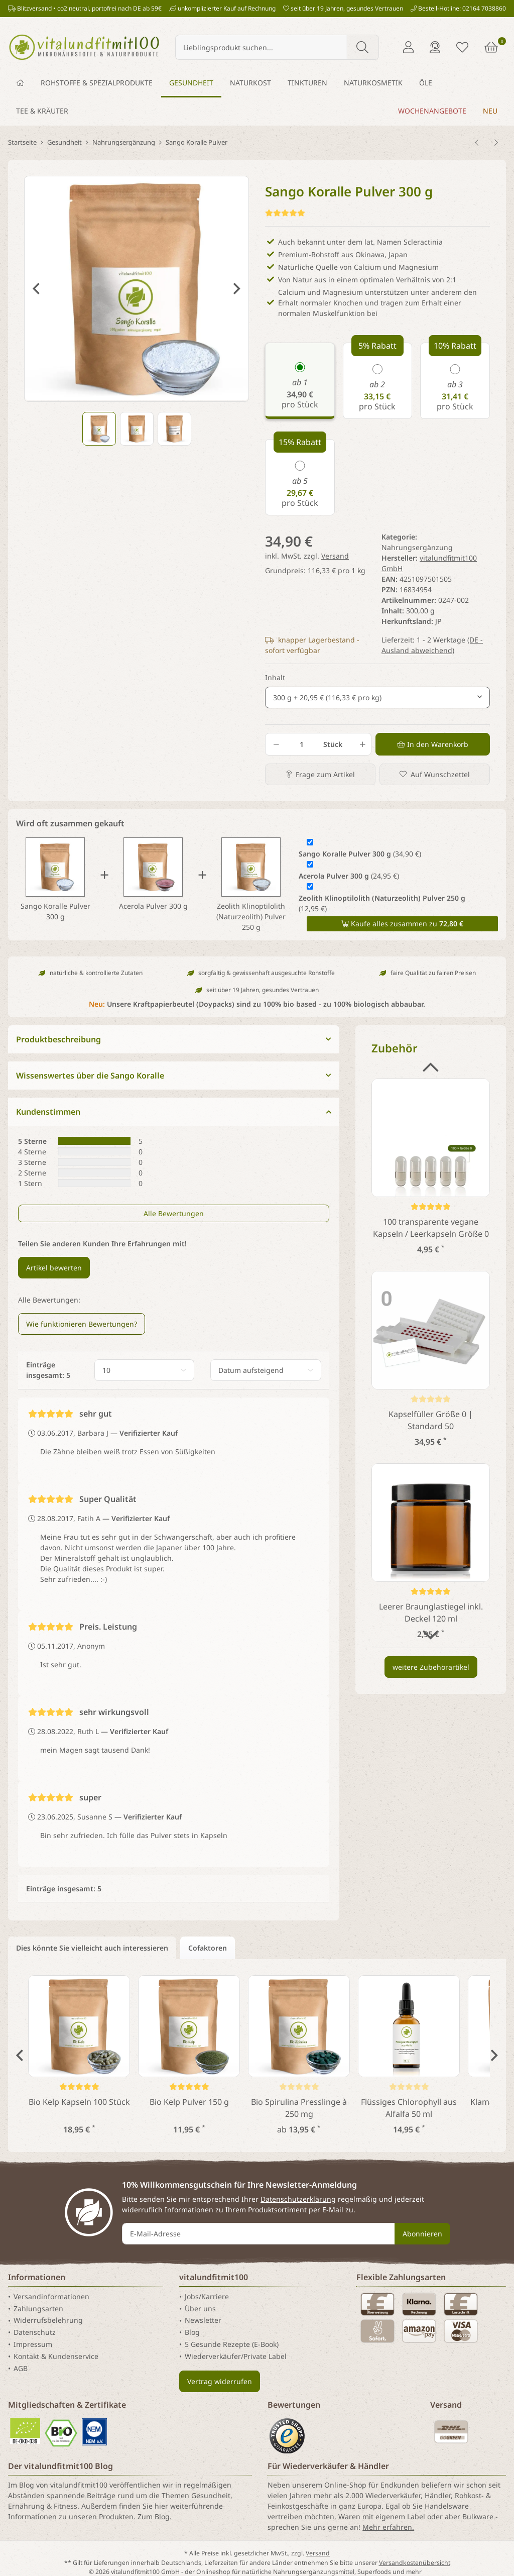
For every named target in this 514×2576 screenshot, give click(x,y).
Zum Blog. (155, 2516)
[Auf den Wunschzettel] (434, 774)
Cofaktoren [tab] (207, 1948)
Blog (192, 2332)
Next (236, 289)
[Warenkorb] (491, 47)
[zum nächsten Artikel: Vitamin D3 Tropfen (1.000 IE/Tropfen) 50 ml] (496, 143)
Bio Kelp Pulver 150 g (189, 2101)
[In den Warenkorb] (432, 744)
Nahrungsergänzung (417, 547)
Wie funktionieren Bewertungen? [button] (81, 1324)
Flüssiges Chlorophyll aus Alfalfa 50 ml (409, 2107)
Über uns (200, 2308)
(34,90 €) (360, 853)
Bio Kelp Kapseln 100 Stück (79, 2101)
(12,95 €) (382, 903)
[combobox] (377, 697)
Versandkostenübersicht (414, 2562)
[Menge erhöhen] (361, 744)
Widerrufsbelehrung (48, 2320)
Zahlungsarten (38, 2308)
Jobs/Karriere (207, 2296)
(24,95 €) (349, 876)
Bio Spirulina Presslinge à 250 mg (299, 2107)
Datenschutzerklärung (298, 2199)
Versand (335, 556)
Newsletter (203, 2320)
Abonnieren (422, 2233)
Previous (36, 289)
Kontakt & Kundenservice (56, 2356)
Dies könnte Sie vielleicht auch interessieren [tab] (92, 1948)
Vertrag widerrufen (219, 2381)
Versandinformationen (51, 2296)
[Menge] (301, 744)
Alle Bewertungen (174, 1213)
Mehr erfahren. (388, 2527)
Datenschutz (35, 2332)
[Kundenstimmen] (285, 213)
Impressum (33, 2344)
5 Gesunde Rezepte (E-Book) (232, 2344)
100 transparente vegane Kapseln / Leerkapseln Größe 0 (431, 1227)
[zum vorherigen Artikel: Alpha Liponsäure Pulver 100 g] (476, 143)
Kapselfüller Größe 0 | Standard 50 (431, 1420)
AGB (21, 2368)
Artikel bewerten (54, 1267)
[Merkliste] (462, 47)
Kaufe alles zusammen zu (402, 923)
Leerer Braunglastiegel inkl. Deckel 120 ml (431, 1612)
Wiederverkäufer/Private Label (236, 2356)
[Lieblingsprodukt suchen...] (261, 47)
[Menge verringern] (276, 744)
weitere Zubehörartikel (431, 1667)
